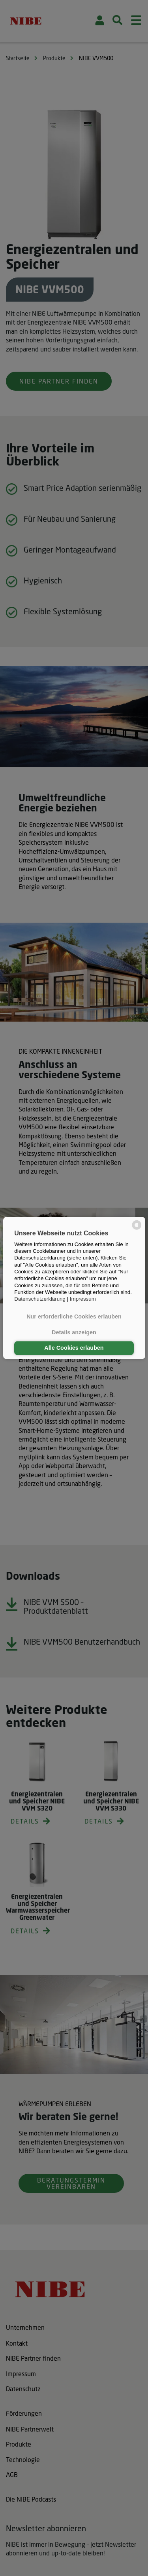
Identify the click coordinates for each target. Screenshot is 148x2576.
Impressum (83, 1299)
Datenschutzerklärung (40, 1299)
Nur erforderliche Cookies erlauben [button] (74, 1317)
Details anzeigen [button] (74, 1332)
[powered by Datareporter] (136, 1229)
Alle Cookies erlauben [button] (73, 1348)
